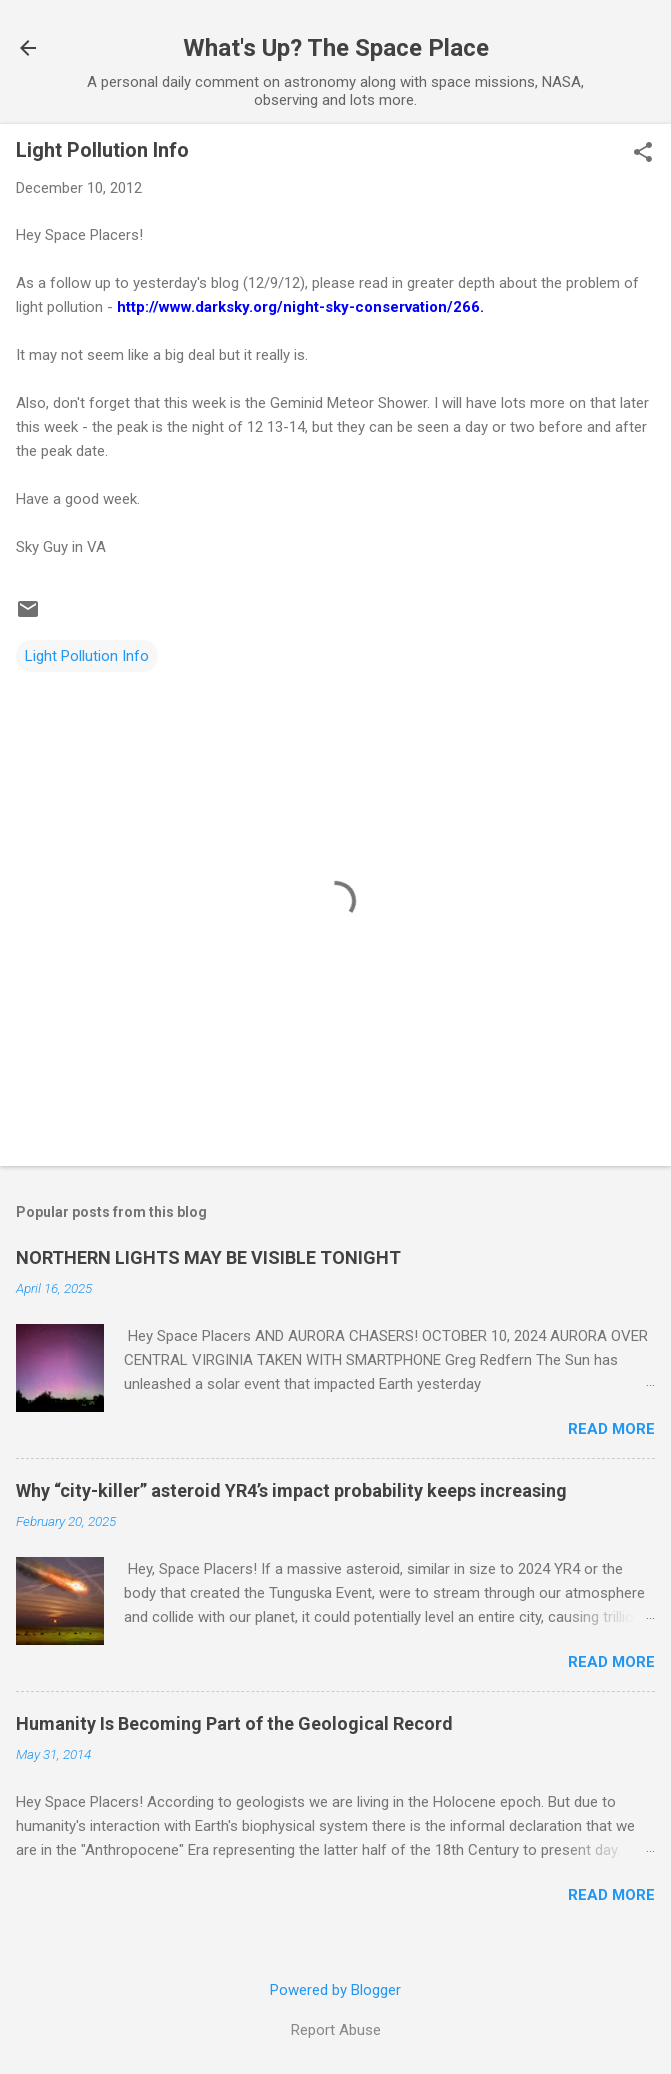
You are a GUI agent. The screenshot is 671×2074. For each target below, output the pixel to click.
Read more (611, 1429)
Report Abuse (336, 2030)
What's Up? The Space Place (336, 48)
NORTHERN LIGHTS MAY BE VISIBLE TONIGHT (208, 1257)
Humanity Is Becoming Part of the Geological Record (234, 1723)
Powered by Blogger (335, 1990)
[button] (643, 154)
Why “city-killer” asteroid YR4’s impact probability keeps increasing (291, 1490)
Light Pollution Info (87, 656)
